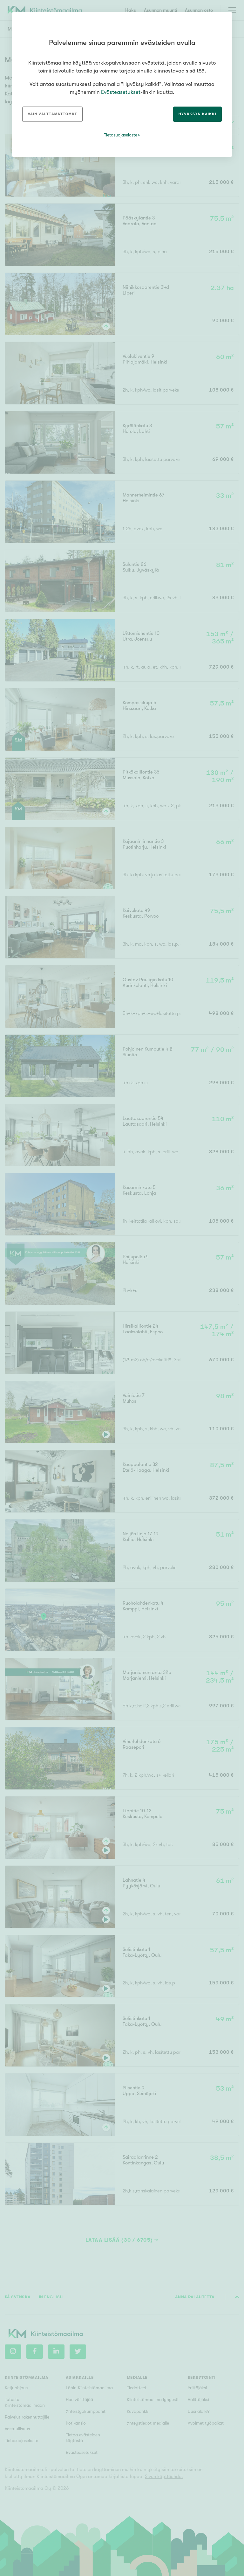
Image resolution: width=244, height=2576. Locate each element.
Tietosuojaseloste (120, 134)
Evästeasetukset (120, 92)
